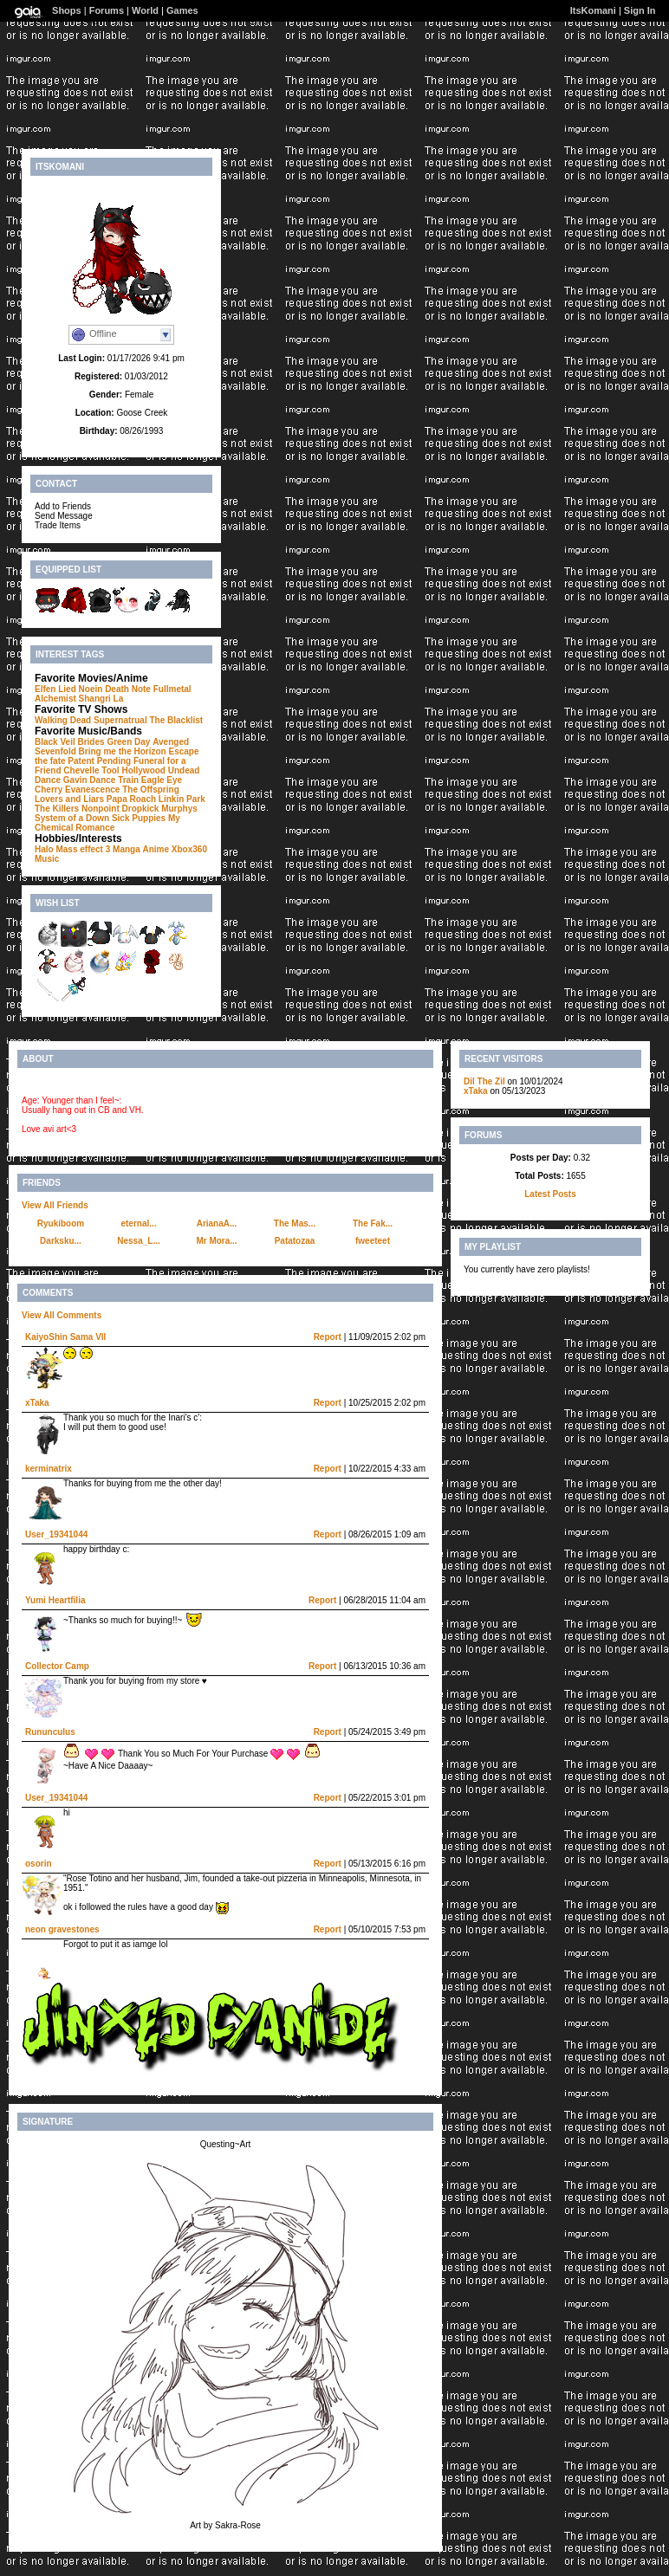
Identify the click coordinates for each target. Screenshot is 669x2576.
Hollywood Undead (160, 770)
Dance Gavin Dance (75, 780)
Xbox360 (189, 849)
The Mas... (294, 1223)
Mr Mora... (216, 1241)
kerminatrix (48, 1468)
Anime (156, 849)
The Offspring (150, 789)
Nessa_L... (138, 1241)
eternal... (138, 1223)
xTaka (37, 1403)
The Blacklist (176, 720)
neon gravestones (62, 1929)
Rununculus (50, 1732)
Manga (126, 849)
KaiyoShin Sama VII (65, 1337)
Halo (44, 849)
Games (182, 10)
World (145, 10)
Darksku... (60, 1241)
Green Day (128, 742)
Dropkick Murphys (160, 808)
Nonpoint (100, 808)
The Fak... (373, 1223)
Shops (66, 10)
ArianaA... (217, 1223)
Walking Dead (63, 720)
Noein (91, 689)
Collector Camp (57, 1666)
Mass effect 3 (82, 849)
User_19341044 (56, 1534)
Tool (110, 770)
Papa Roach (131, 799)
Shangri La (101, 698)
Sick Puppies (139, 818)
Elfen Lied (55, 689)
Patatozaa (295, 1241)
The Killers (57, 808)
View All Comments (61, 1315)
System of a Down (72, 818)
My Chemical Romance (107, 822)
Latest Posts (549, 1194)
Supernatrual (120, 720)
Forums (106, 10)
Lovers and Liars (69, 799)
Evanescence (92, 789)
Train (128, 780)
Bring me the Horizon (122, 751)
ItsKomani (593, 10)
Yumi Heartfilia (55, 1600)
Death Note (128, 689)
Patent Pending (99, 761)
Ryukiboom (60, 1223)
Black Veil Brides (70, 742)
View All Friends (55, 1205)
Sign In (640, 10)
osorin (38, 1863)
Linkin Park (182, 799)
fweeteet (372, 1241)
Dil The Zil (484, 1081)
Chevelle (81, 770)
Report (327, 1337)
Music (47, 859)
